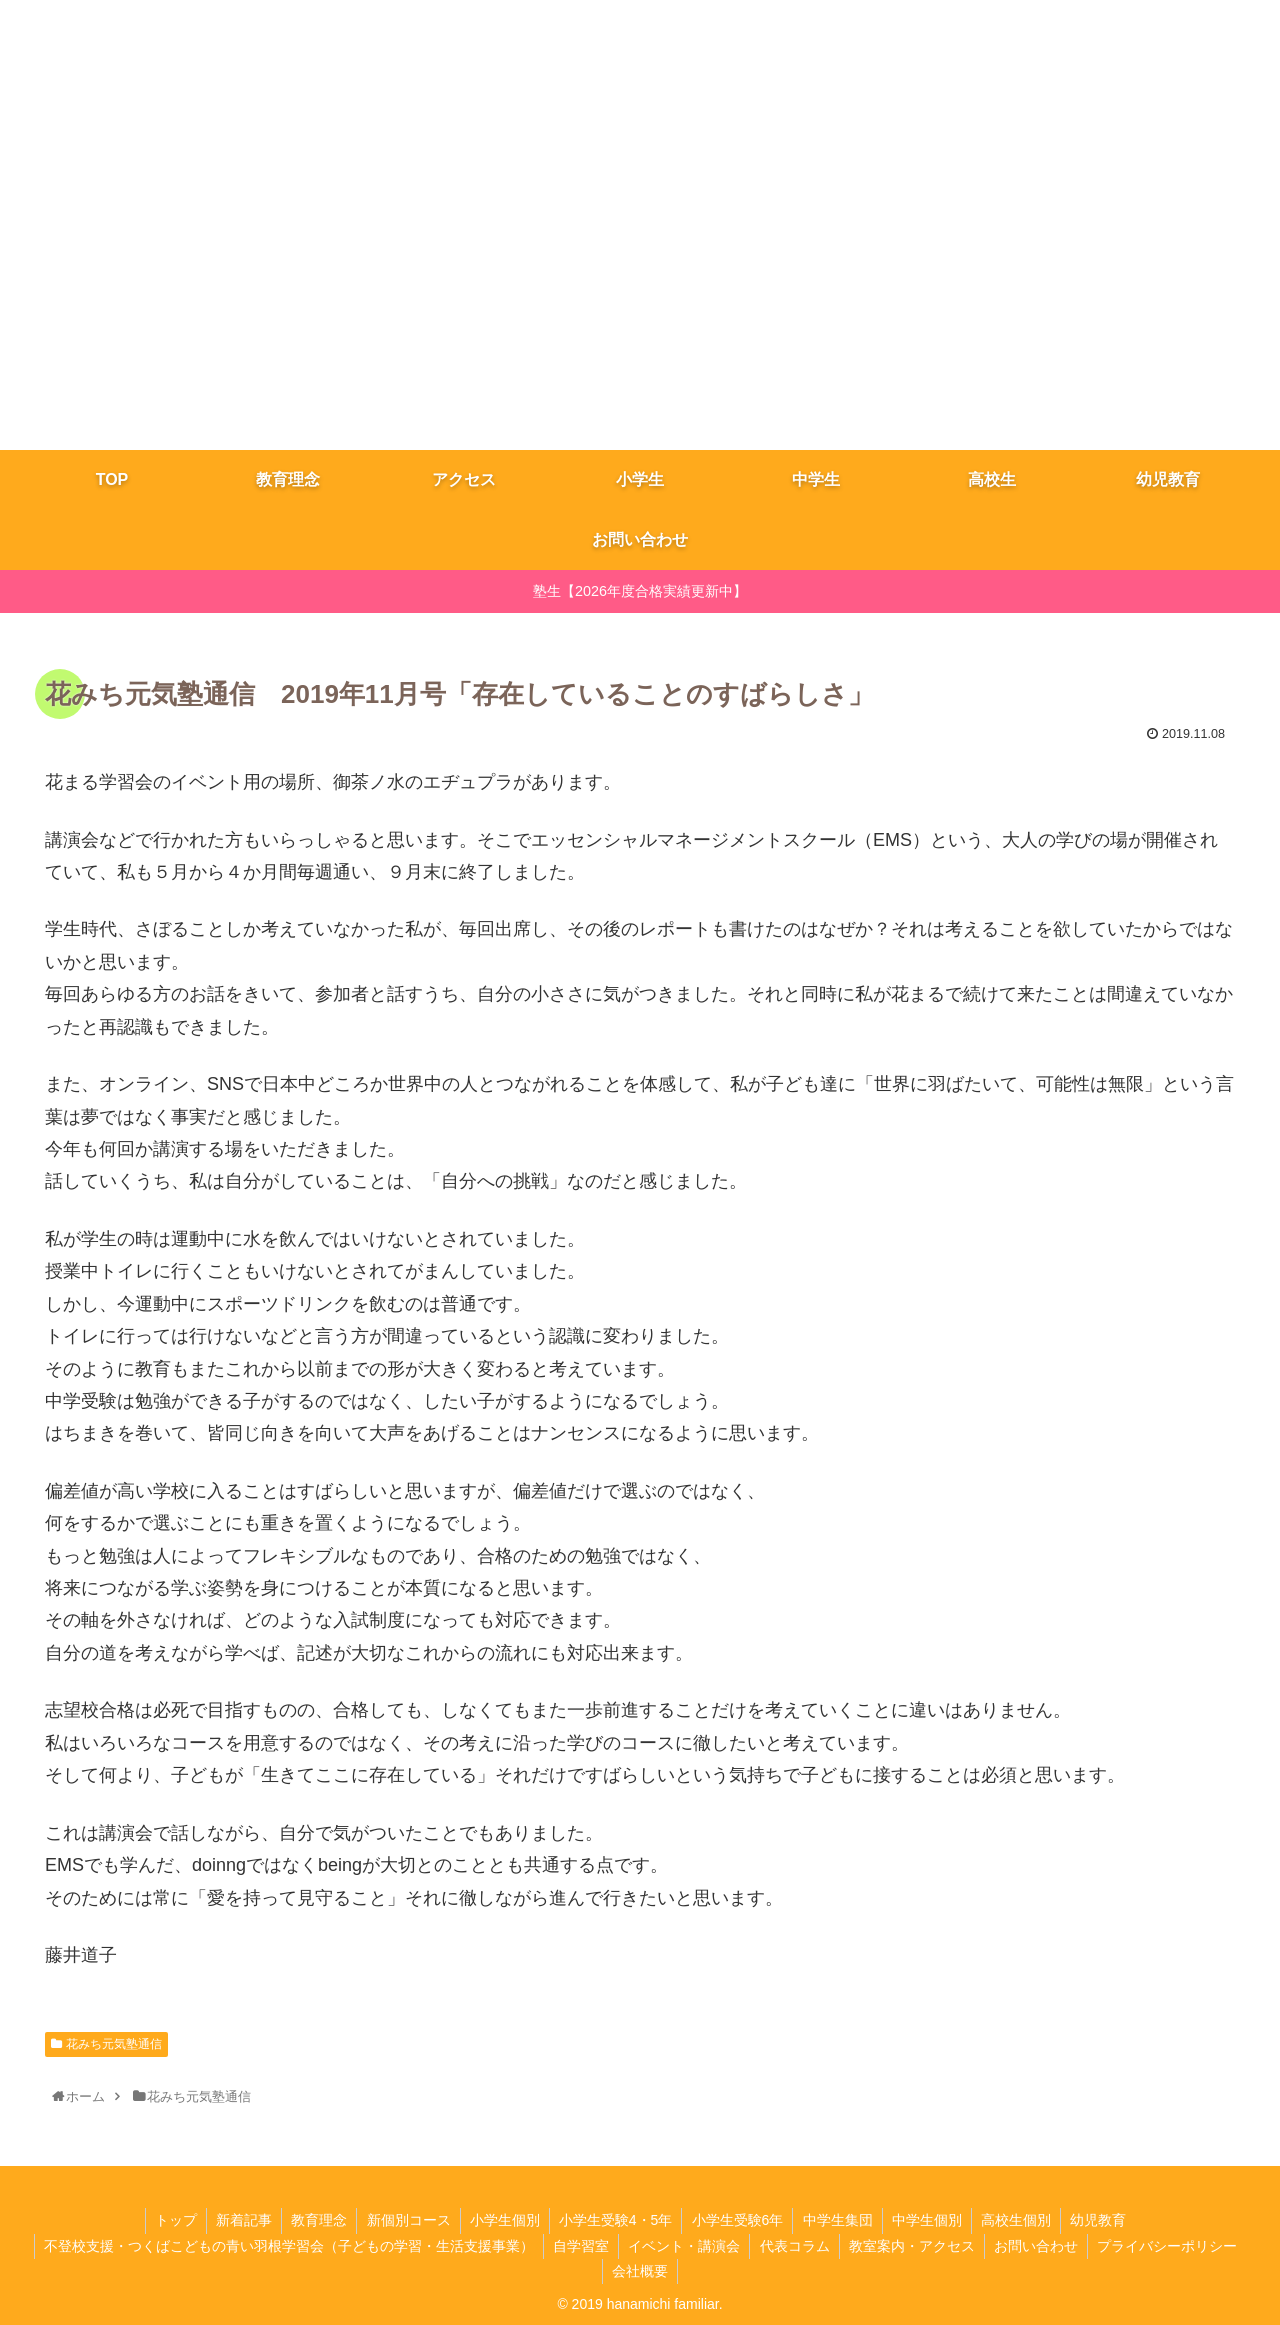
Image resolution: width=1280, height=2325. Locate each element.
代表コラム (795, 2246)
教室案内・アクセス (914, 2246)
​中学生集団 (841, 2220)
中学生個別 (932, 2220)
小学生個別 (503, 2220)
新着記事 (237, 2220)
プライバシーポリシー (1173, 2246)
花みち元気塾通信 (114, 2044)
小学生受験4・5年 (616, 2220)
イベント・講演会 (683, 2246)
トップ (167, 2220)
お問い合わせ (1040, 2246)
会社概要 (640, 2271)
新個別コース (405, 2220)
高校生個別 (1023, 2220)
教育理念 (314, 2220)
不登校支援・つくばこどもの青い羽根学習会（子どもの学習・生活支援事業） (284, 2246)
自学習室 (578, 2246)
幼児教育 (1107, 2220)
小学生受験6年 (739, 2220)
